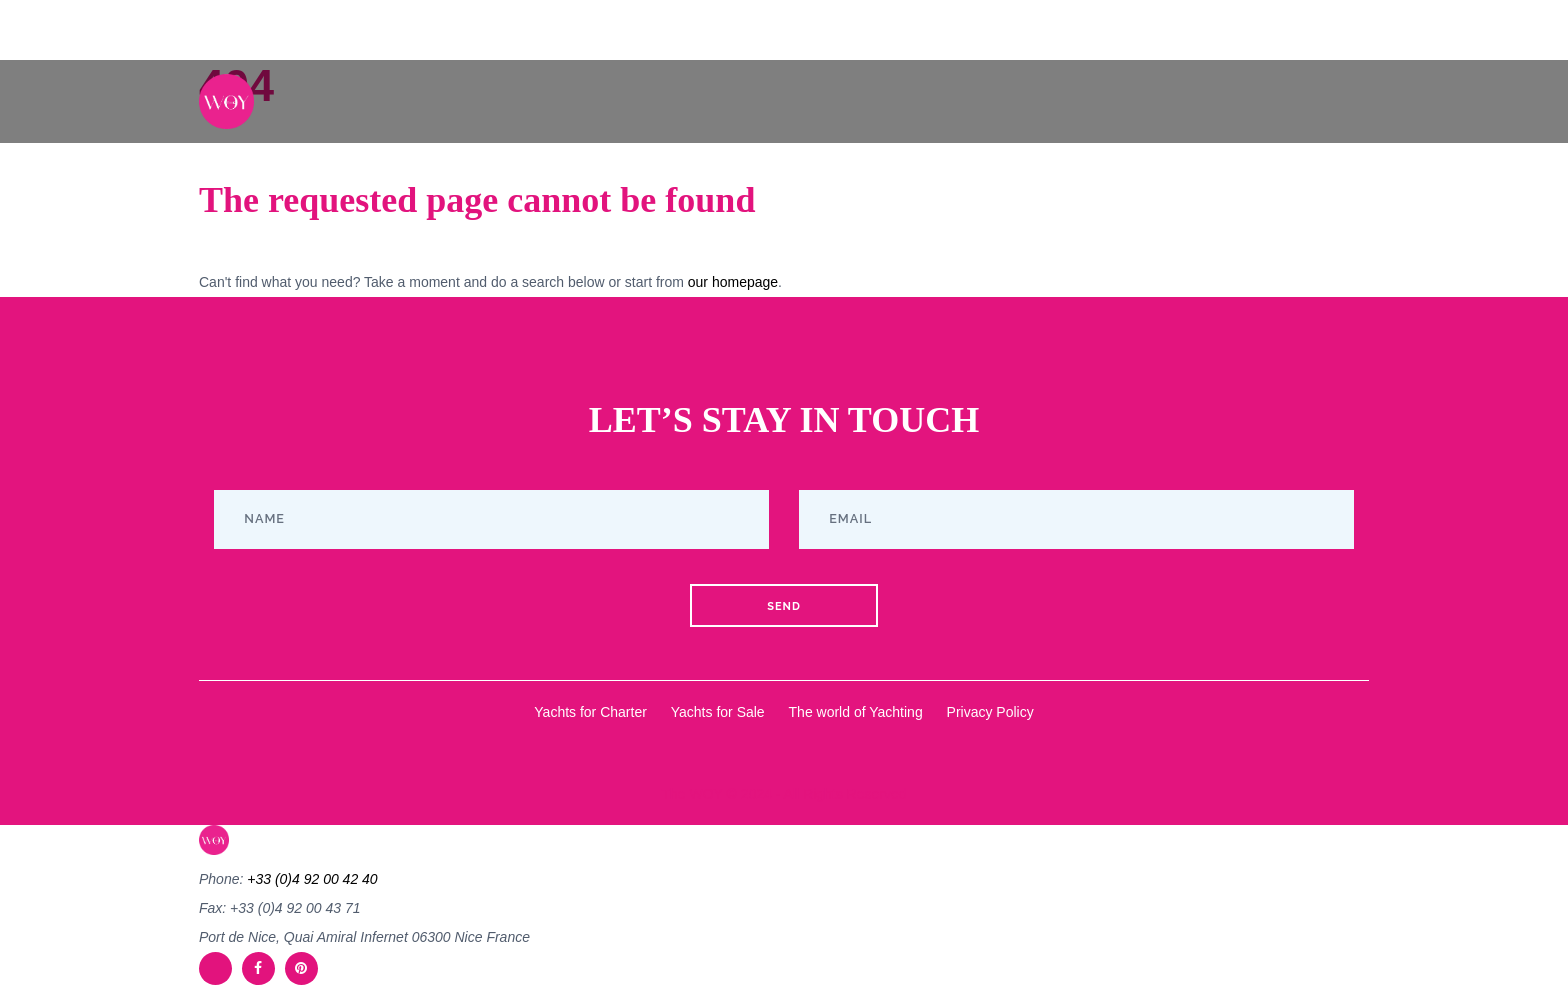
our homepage (733, 282)
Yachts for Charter (590, 712)
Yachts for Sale (718, 712)
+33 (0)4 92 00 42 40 (312, 879)
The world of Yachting (856, 712)
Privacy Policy (990, 712)
